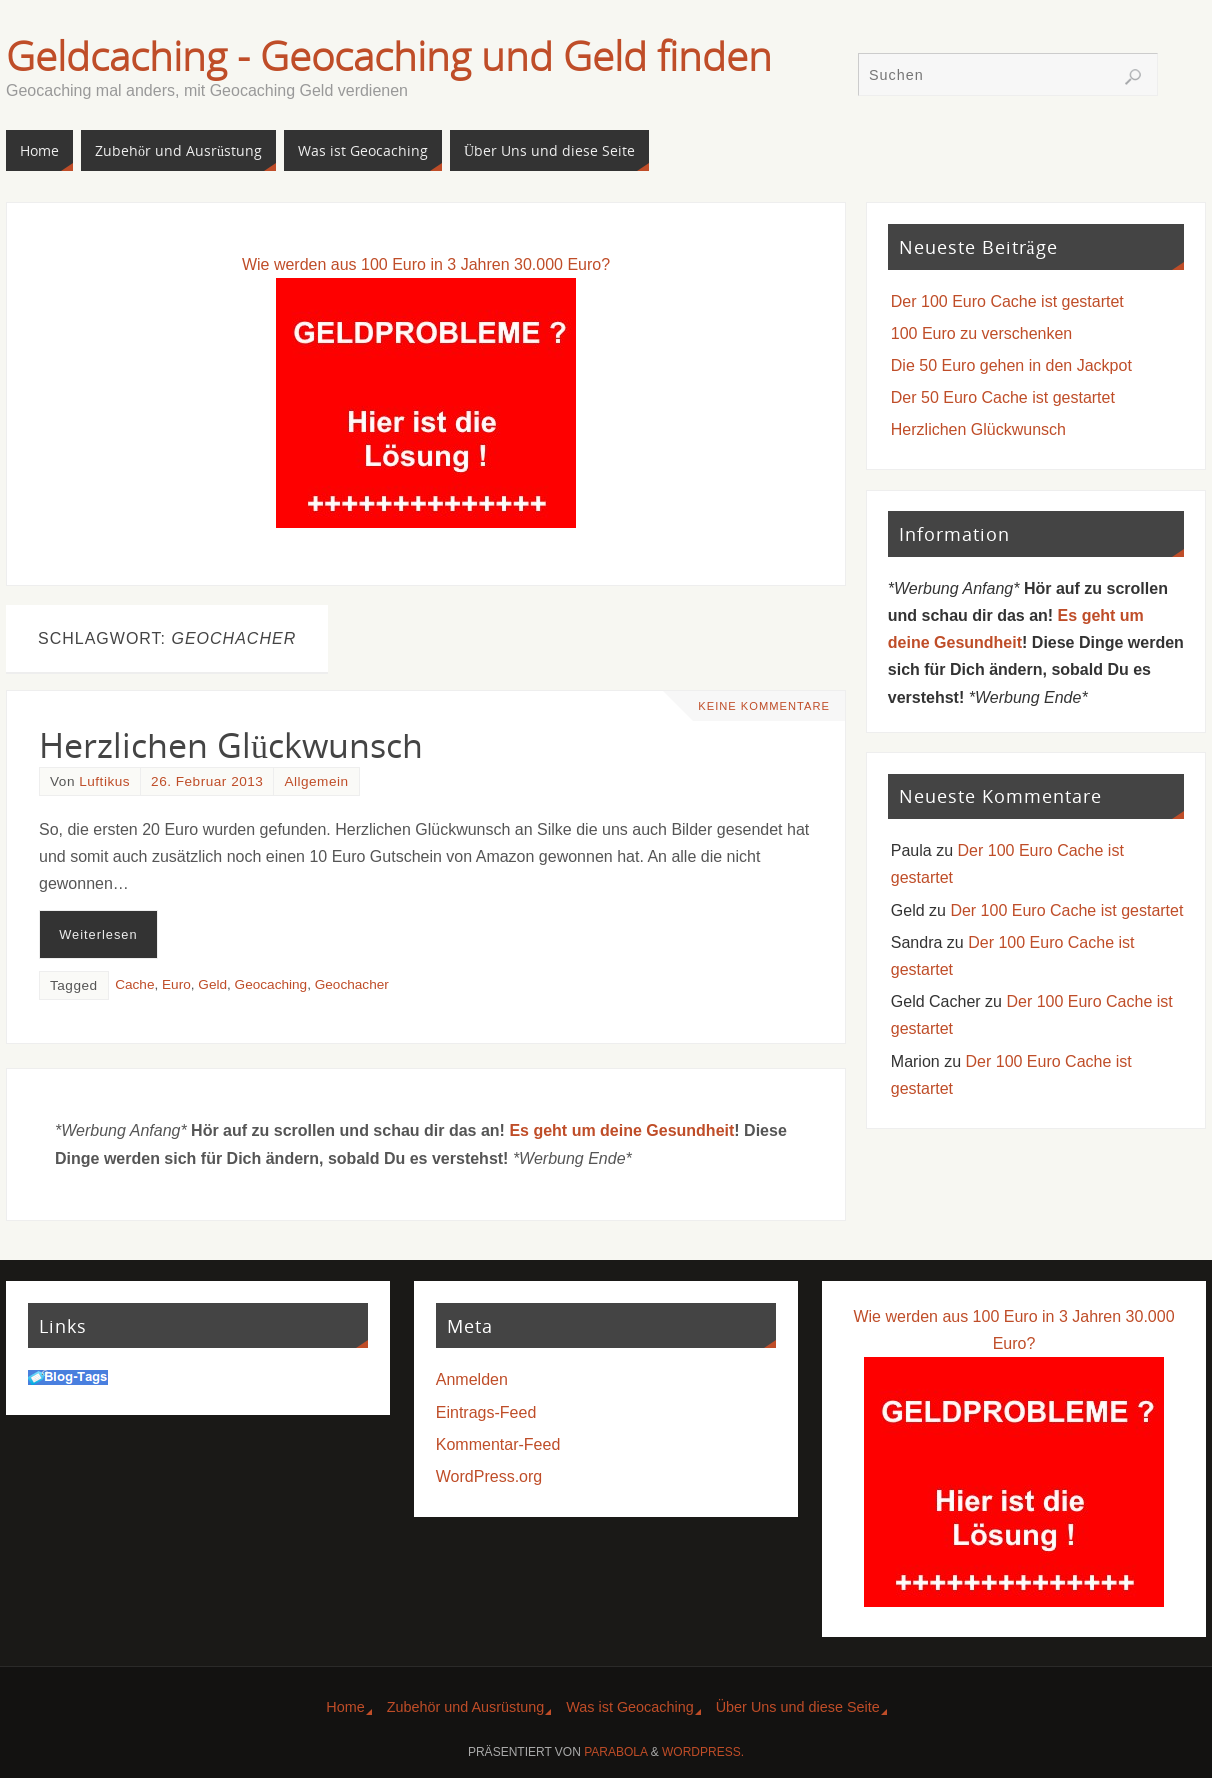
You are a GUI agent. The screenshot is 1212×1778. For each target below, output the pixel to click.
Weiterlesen (98, 934)
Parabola (615, 1752)
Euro (176, 984)
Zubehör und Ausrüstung (466, 1707)
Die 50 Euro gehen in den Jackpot (1011, 365)
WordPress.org (489, 1476)
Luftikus (104, 781)
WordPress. (703, 1752)
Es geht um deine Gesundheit (621, 1130)
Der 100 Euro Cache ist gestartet (1007, 301)
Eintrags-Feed (486, 1412)
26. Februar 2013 (207, 781)
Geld (212, 984)
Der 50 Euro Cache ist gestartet (1003, 397)
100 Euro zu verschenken (981, 333)
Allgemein (316, 781)
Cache (134, 984)
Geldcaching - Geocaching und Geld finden (389, 56)
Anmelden (472, 1379)
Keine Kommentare (764, 706)
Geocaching (271, 984)
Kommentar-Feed (498, 1444)
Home (345, 1707)
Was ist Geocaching (629, 1707)
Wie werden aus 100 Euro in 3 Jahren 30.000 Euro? (426, 264)
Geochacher (352, 984)
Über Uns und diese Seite (798, 1707)
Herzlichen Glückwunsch (231, 745)
